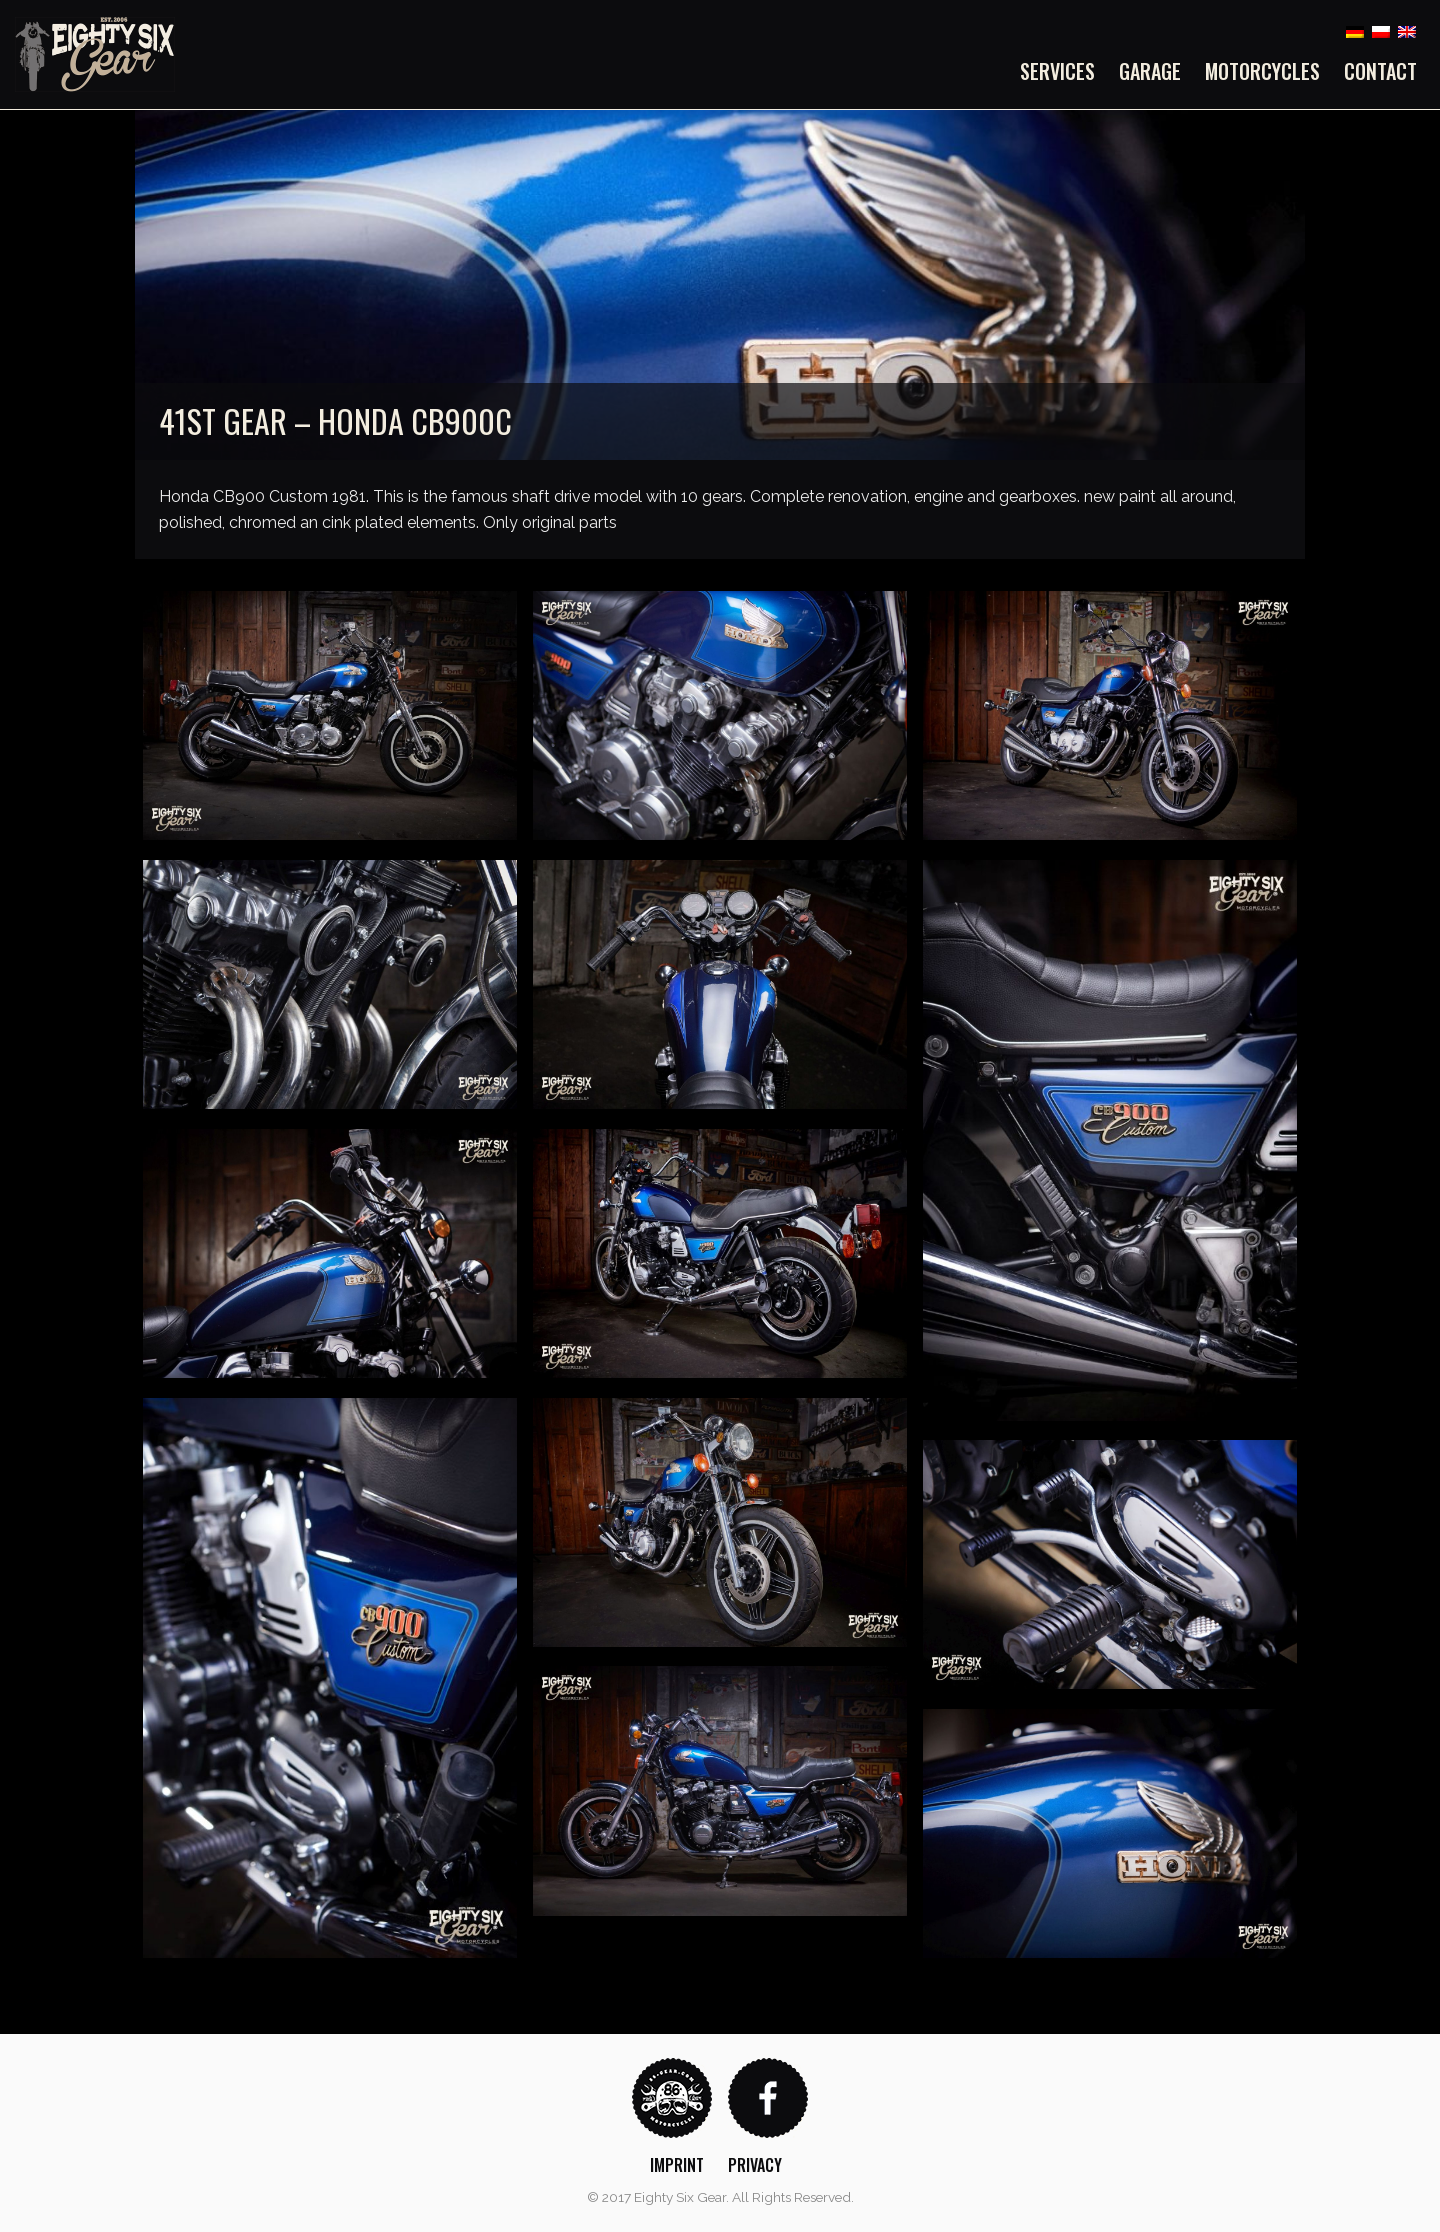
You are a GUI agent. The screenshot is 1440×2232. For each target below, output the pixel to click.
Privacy (755, 2165)
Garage (1150, 71)
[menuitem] (1063, 71)
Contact (1380, 71)
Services (1057, 71)
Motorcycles (1262, 71)
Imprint (677, 2165)
